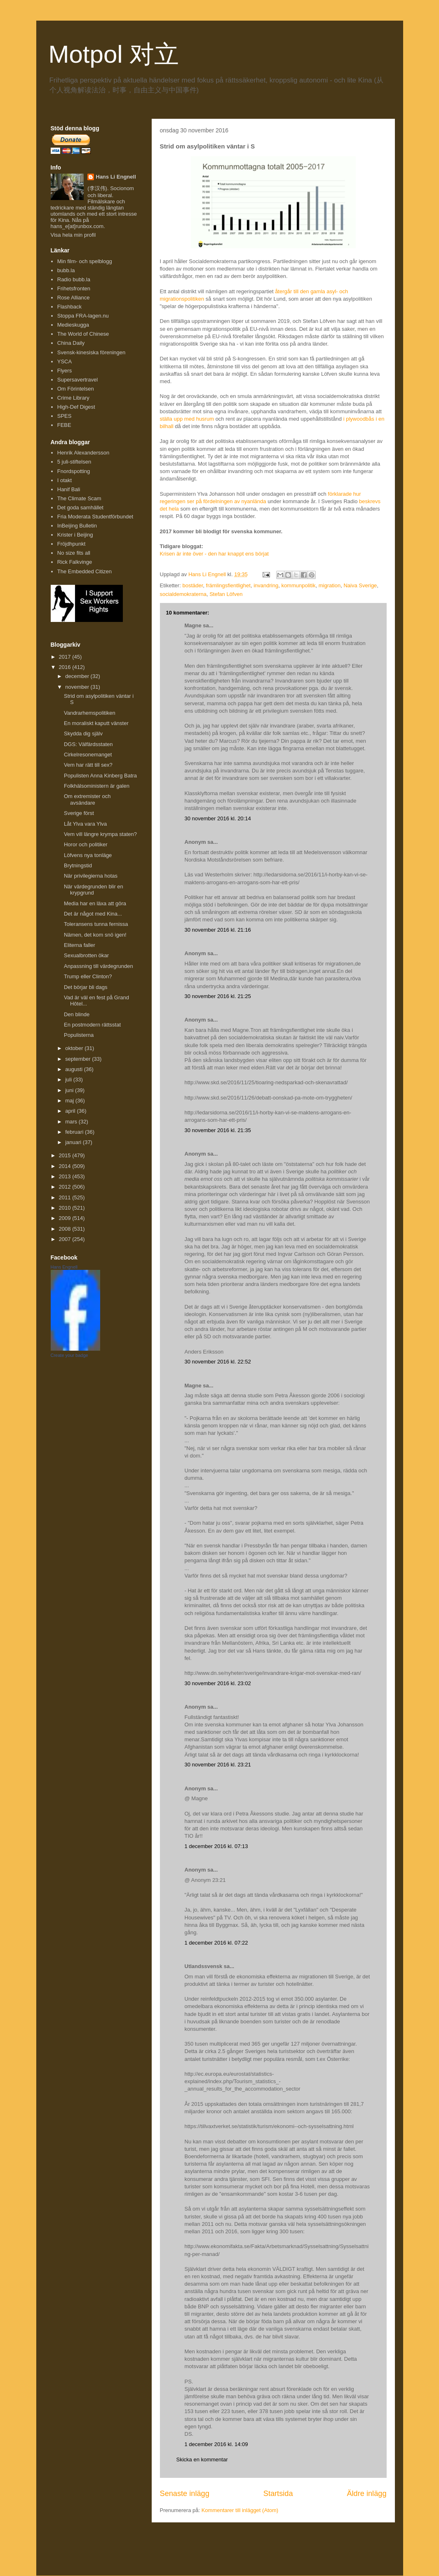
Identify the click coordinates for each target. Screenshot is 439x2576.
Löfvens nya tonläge (88, 855)
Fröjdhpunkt (71, 544)
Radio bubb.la (73, 279)
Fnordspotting (73, 471)
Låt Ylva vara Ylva (85, 824)
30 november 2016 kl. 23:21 (218, 1764)
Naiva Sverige (360, 585)
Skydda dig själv (83, 733)
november (77, 687)
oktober (75, 1048)
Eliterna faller (79, 945)
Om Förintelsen (75, 389)
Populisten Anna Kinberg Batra (100, 775)
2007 (66, 1239)
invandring (266, 585)
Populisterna (79, 1035)
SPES (64, 416)
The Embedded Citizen (84, 571)
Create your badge (69, 1355)
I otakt (64, 480)
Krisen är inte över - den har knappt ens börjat (214, 554)
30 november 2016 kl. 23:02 (218, 1683)
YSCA (64, 361)
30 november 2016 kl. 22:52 (218, 1362)
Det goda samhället (80, 507)
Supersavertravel (77, 380)
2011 (66, 1197)
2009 (66, 1218)
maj (70, 1100)
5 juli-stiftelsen (74, 462)
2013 (66, 1176)
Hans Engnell (64, 1266)
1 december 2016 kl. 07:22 (216, 1943)
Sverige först (79, 813)
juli (69, 1079)
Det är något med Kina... (93, 914)
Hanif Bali (68, 489)
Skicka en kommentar (202, 2459)
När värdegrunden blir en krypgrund (93, 889)
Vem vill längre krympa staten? (100, 834)
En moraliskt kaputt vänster (96, 723)
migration (329, 585)
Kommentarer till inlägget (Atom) (240, 2510)
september (78, 1059)
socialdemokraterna (183, 594)
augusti (74, 1069)
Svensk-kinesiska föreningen (91, 352)
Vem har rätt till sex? (88, 765)
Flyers (64, 370)
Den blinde (76, 1014)
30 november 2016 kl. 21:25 (218, 996)
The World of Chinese (83, 334)
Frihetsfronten (73, 288)
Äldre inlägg (366, 2493)
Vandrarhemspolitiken (89, 713)
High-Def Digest (76, 407)
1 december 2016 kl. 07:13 (216, 1846)
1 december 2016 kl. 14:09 (216, 2444)
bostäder (192, 585)
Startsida (278, 2493)
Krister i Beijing (75, 535)
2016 (66, 667)
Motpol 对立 (114, 54)
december (77, 676)
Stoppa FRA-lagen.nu (83, 316)
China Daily (71, 343)
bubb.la (66, 270)
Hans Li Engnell (116, 177)
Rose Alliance (73, 297)
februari (75, 1132)
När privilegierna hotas (90, 876)
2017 (66, 657)
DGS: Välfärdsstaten (88, 744)
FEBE (64, 425)
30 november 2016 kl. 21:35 (218, 1130)
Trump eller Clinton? (88, 976)
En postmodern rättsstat (92, 1025)
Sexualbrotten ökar (86, 955)
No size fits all (73, 553)
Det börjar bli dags (86, 987)
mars (72, 1121)
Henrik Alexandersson (83, 453)
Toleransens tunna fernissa (96, 924)
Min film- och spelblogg (84, 261)
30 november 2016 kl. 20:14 (218, 818)
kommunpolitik (298, 585)
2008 (66, 1229)
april (71, 1111)
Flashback (69, 307)
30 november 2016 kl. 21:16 (218, 930)
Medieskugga (73, 325)
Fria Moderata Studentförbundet (95, 516)
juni (70, 1090)
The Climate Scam (79, 498)
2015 (66, 1155)
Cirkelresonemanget (88, 754)
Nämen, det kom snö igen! (95, 935)
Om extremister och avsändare (87, 799)
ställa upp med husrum (187, 419)
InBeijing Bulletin (77, 526)
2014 (66, 1166)
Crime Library (73, 398)
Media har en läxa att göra (95, 903)
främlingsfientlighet (228, 585)
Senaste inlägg (184, 2493)
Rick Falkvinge (74, 562)
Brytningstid (78, 865)
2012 (66, 1187)
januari (74, 1142)
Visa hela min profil (73, 235)
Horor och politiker (86, 844)
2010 (66, 1208)
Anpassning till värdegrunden (98, 966)
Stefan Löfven (225, 594)
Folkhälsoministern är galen (96, 786)
